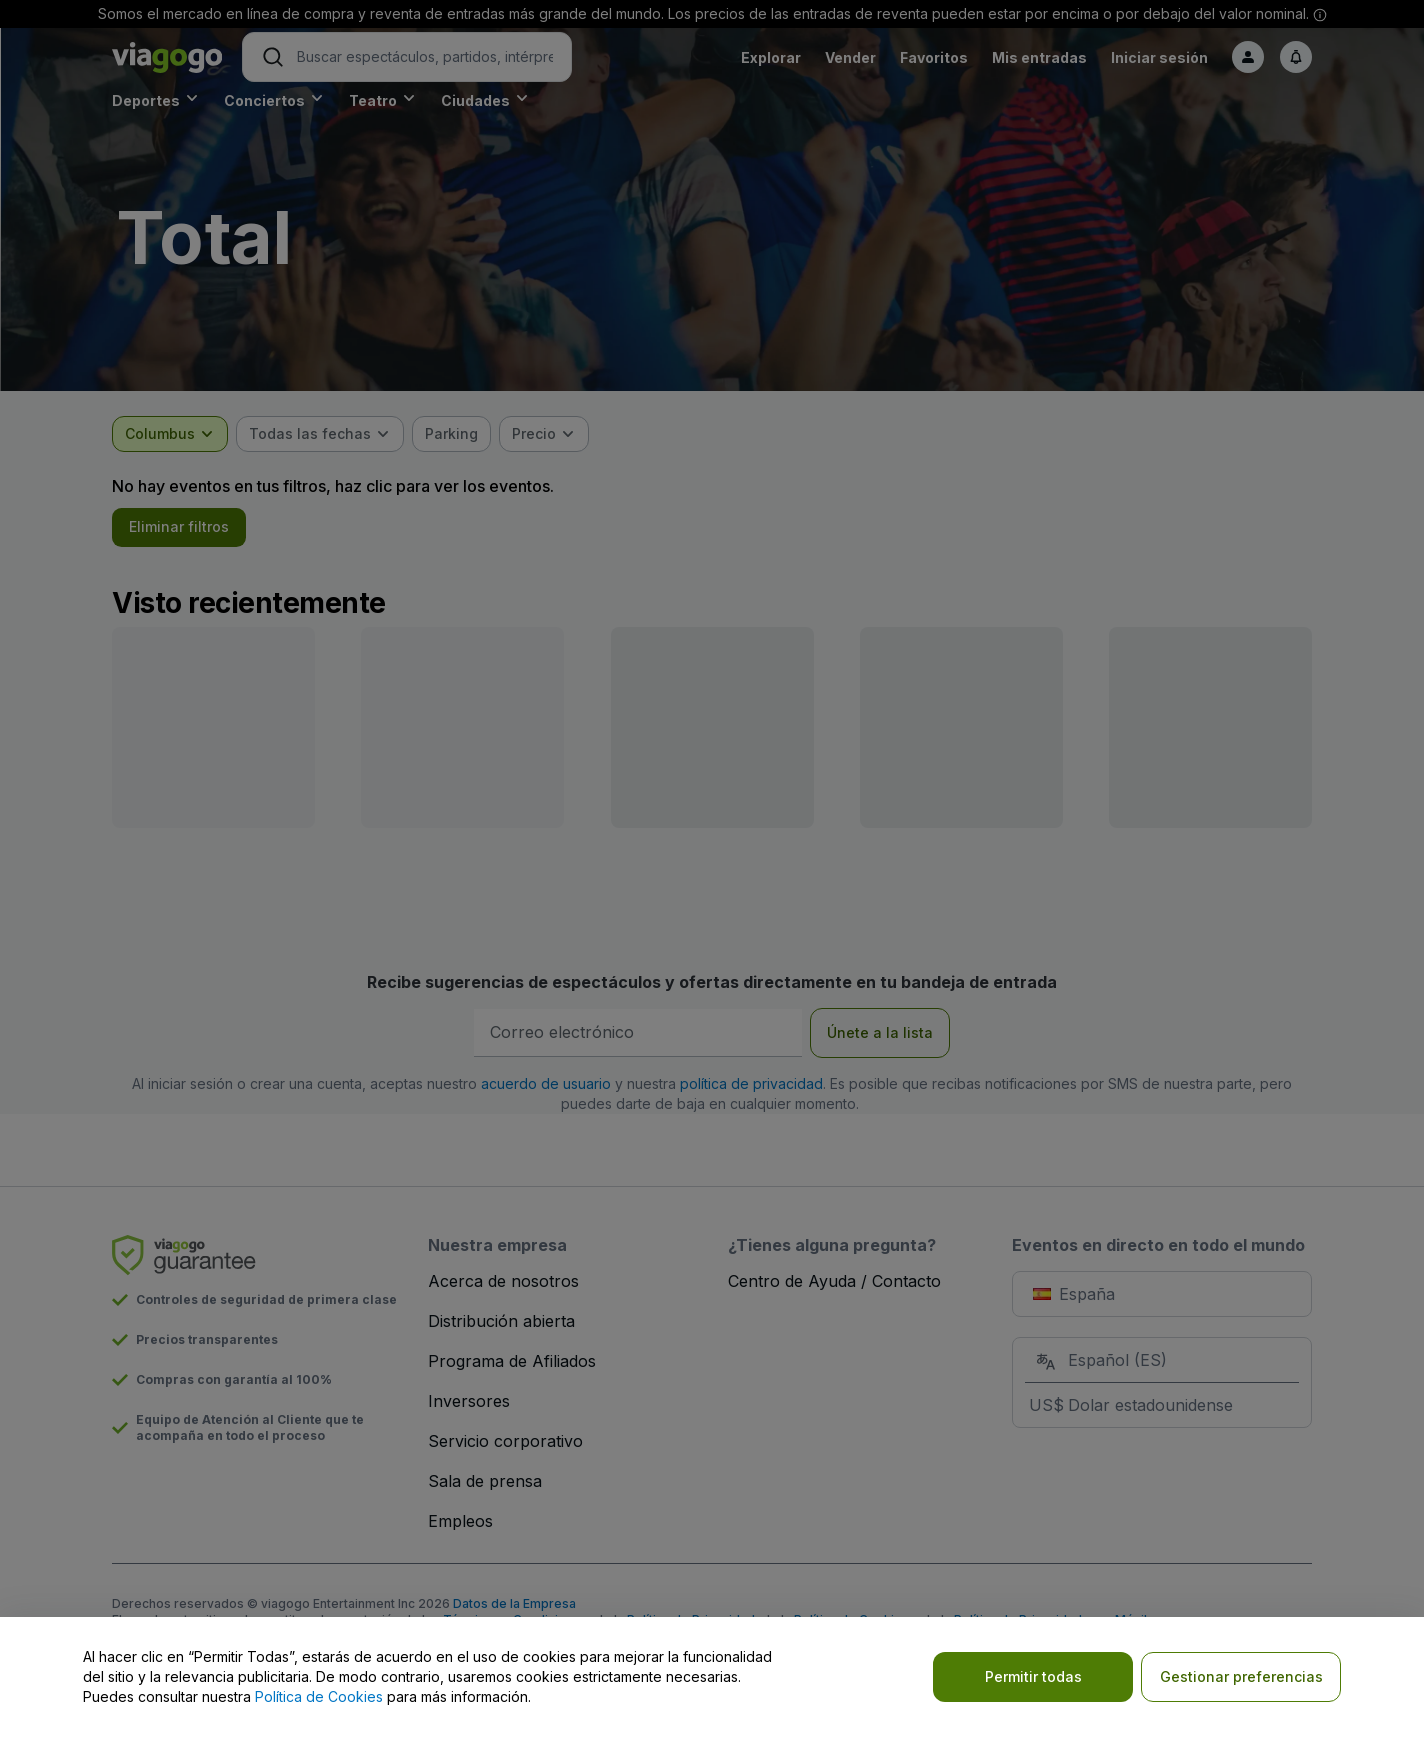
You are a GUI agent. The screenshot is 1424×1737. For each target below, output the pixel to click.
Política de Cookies (319, 1696)
